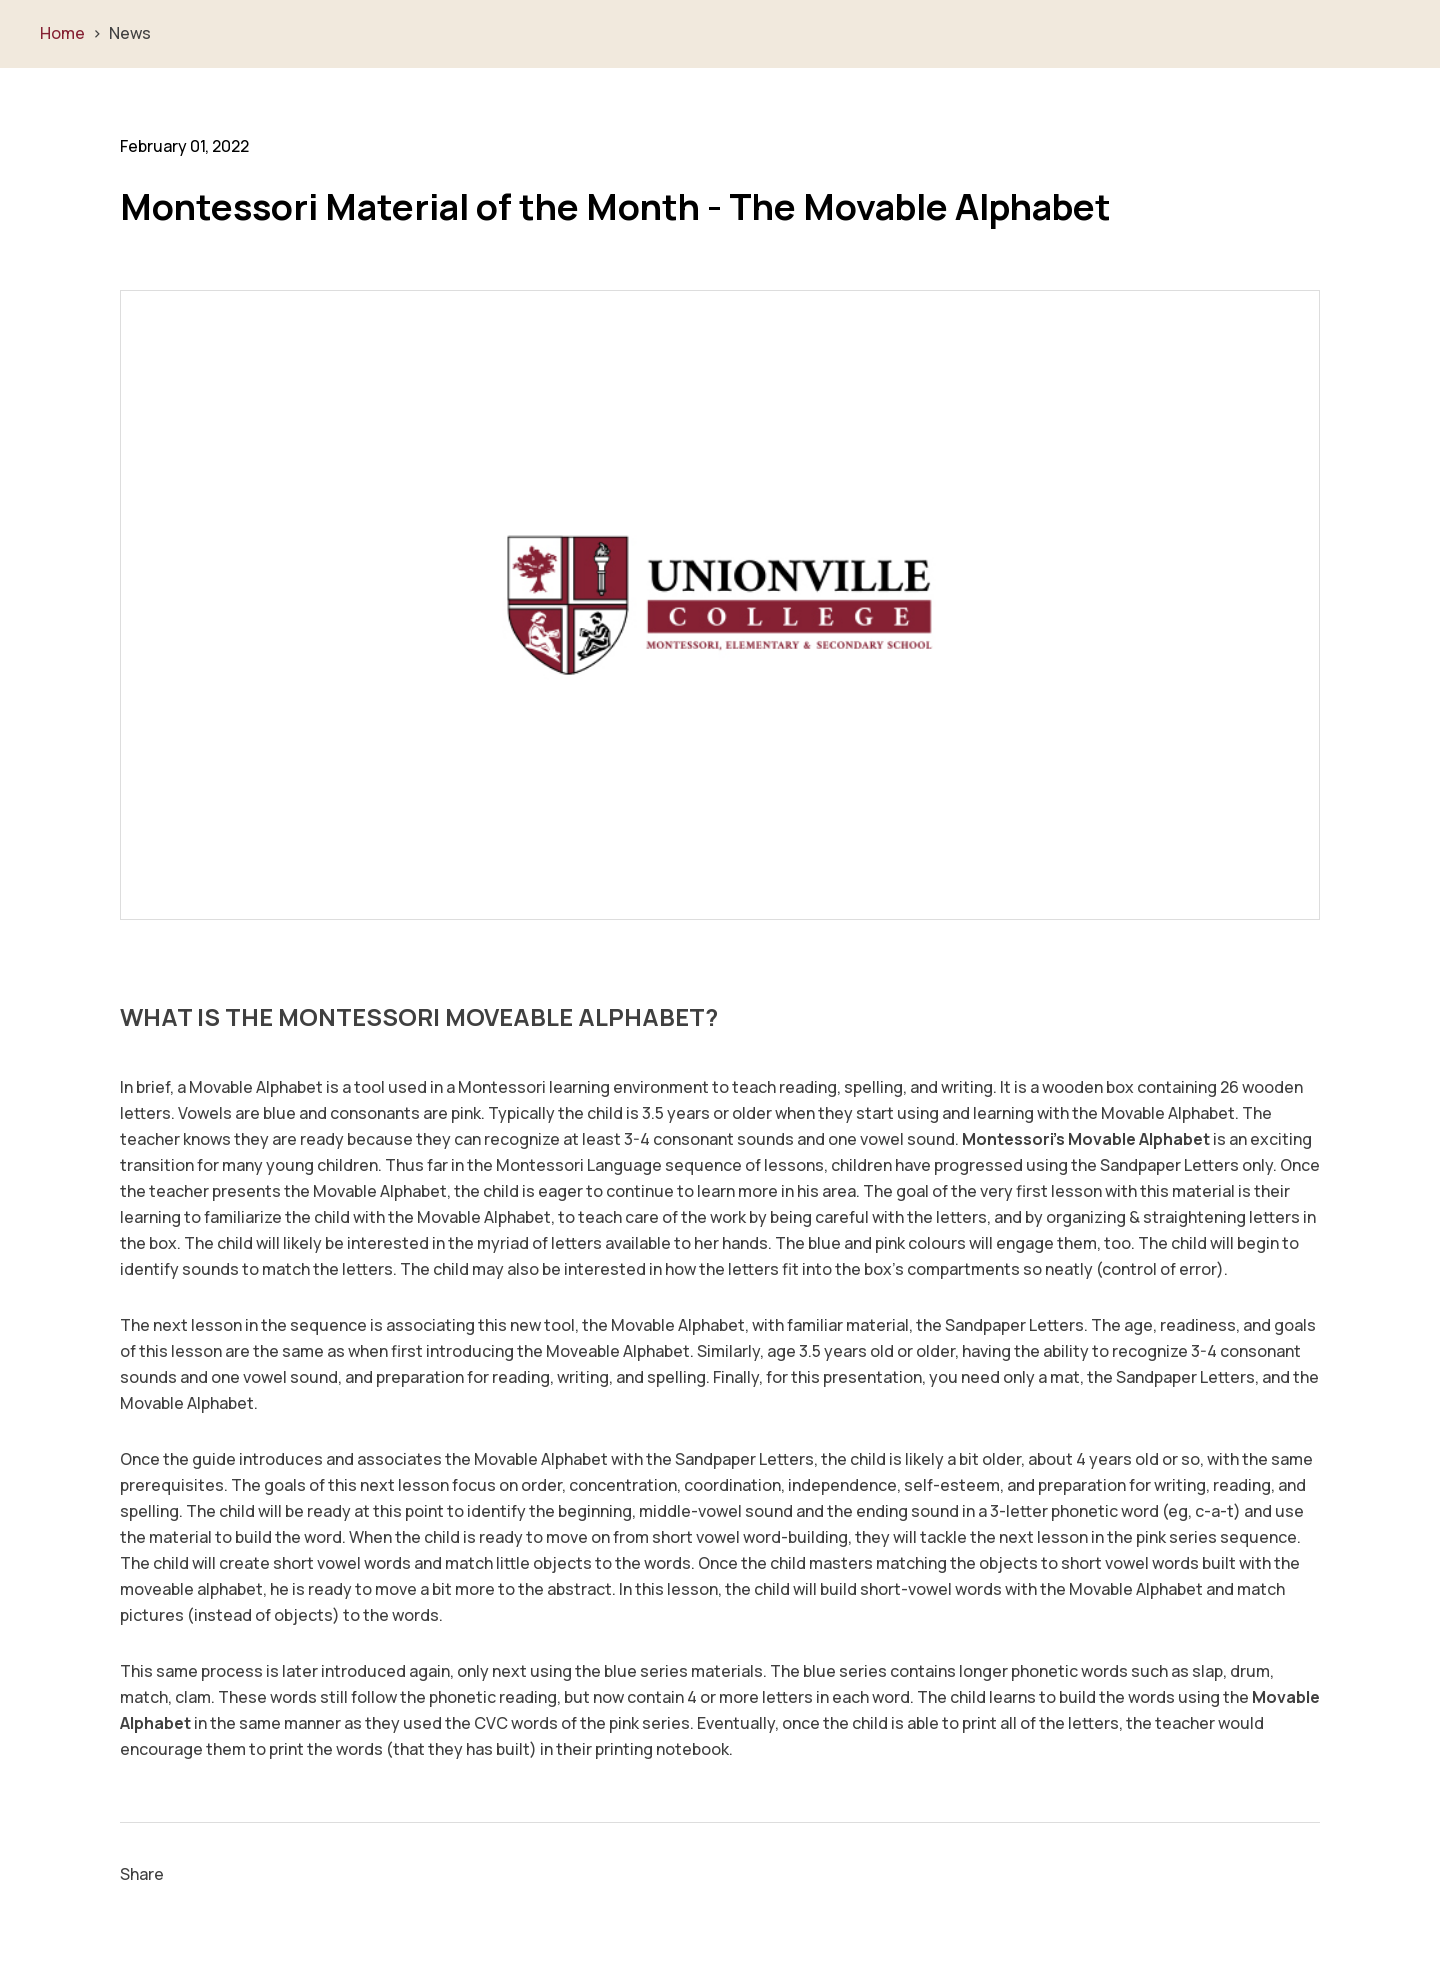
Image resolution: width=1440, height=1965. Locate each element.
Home (62, 33)
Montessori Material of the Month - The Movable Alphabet (615, 207)
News (130, 33)
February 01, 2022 (184, 146)
